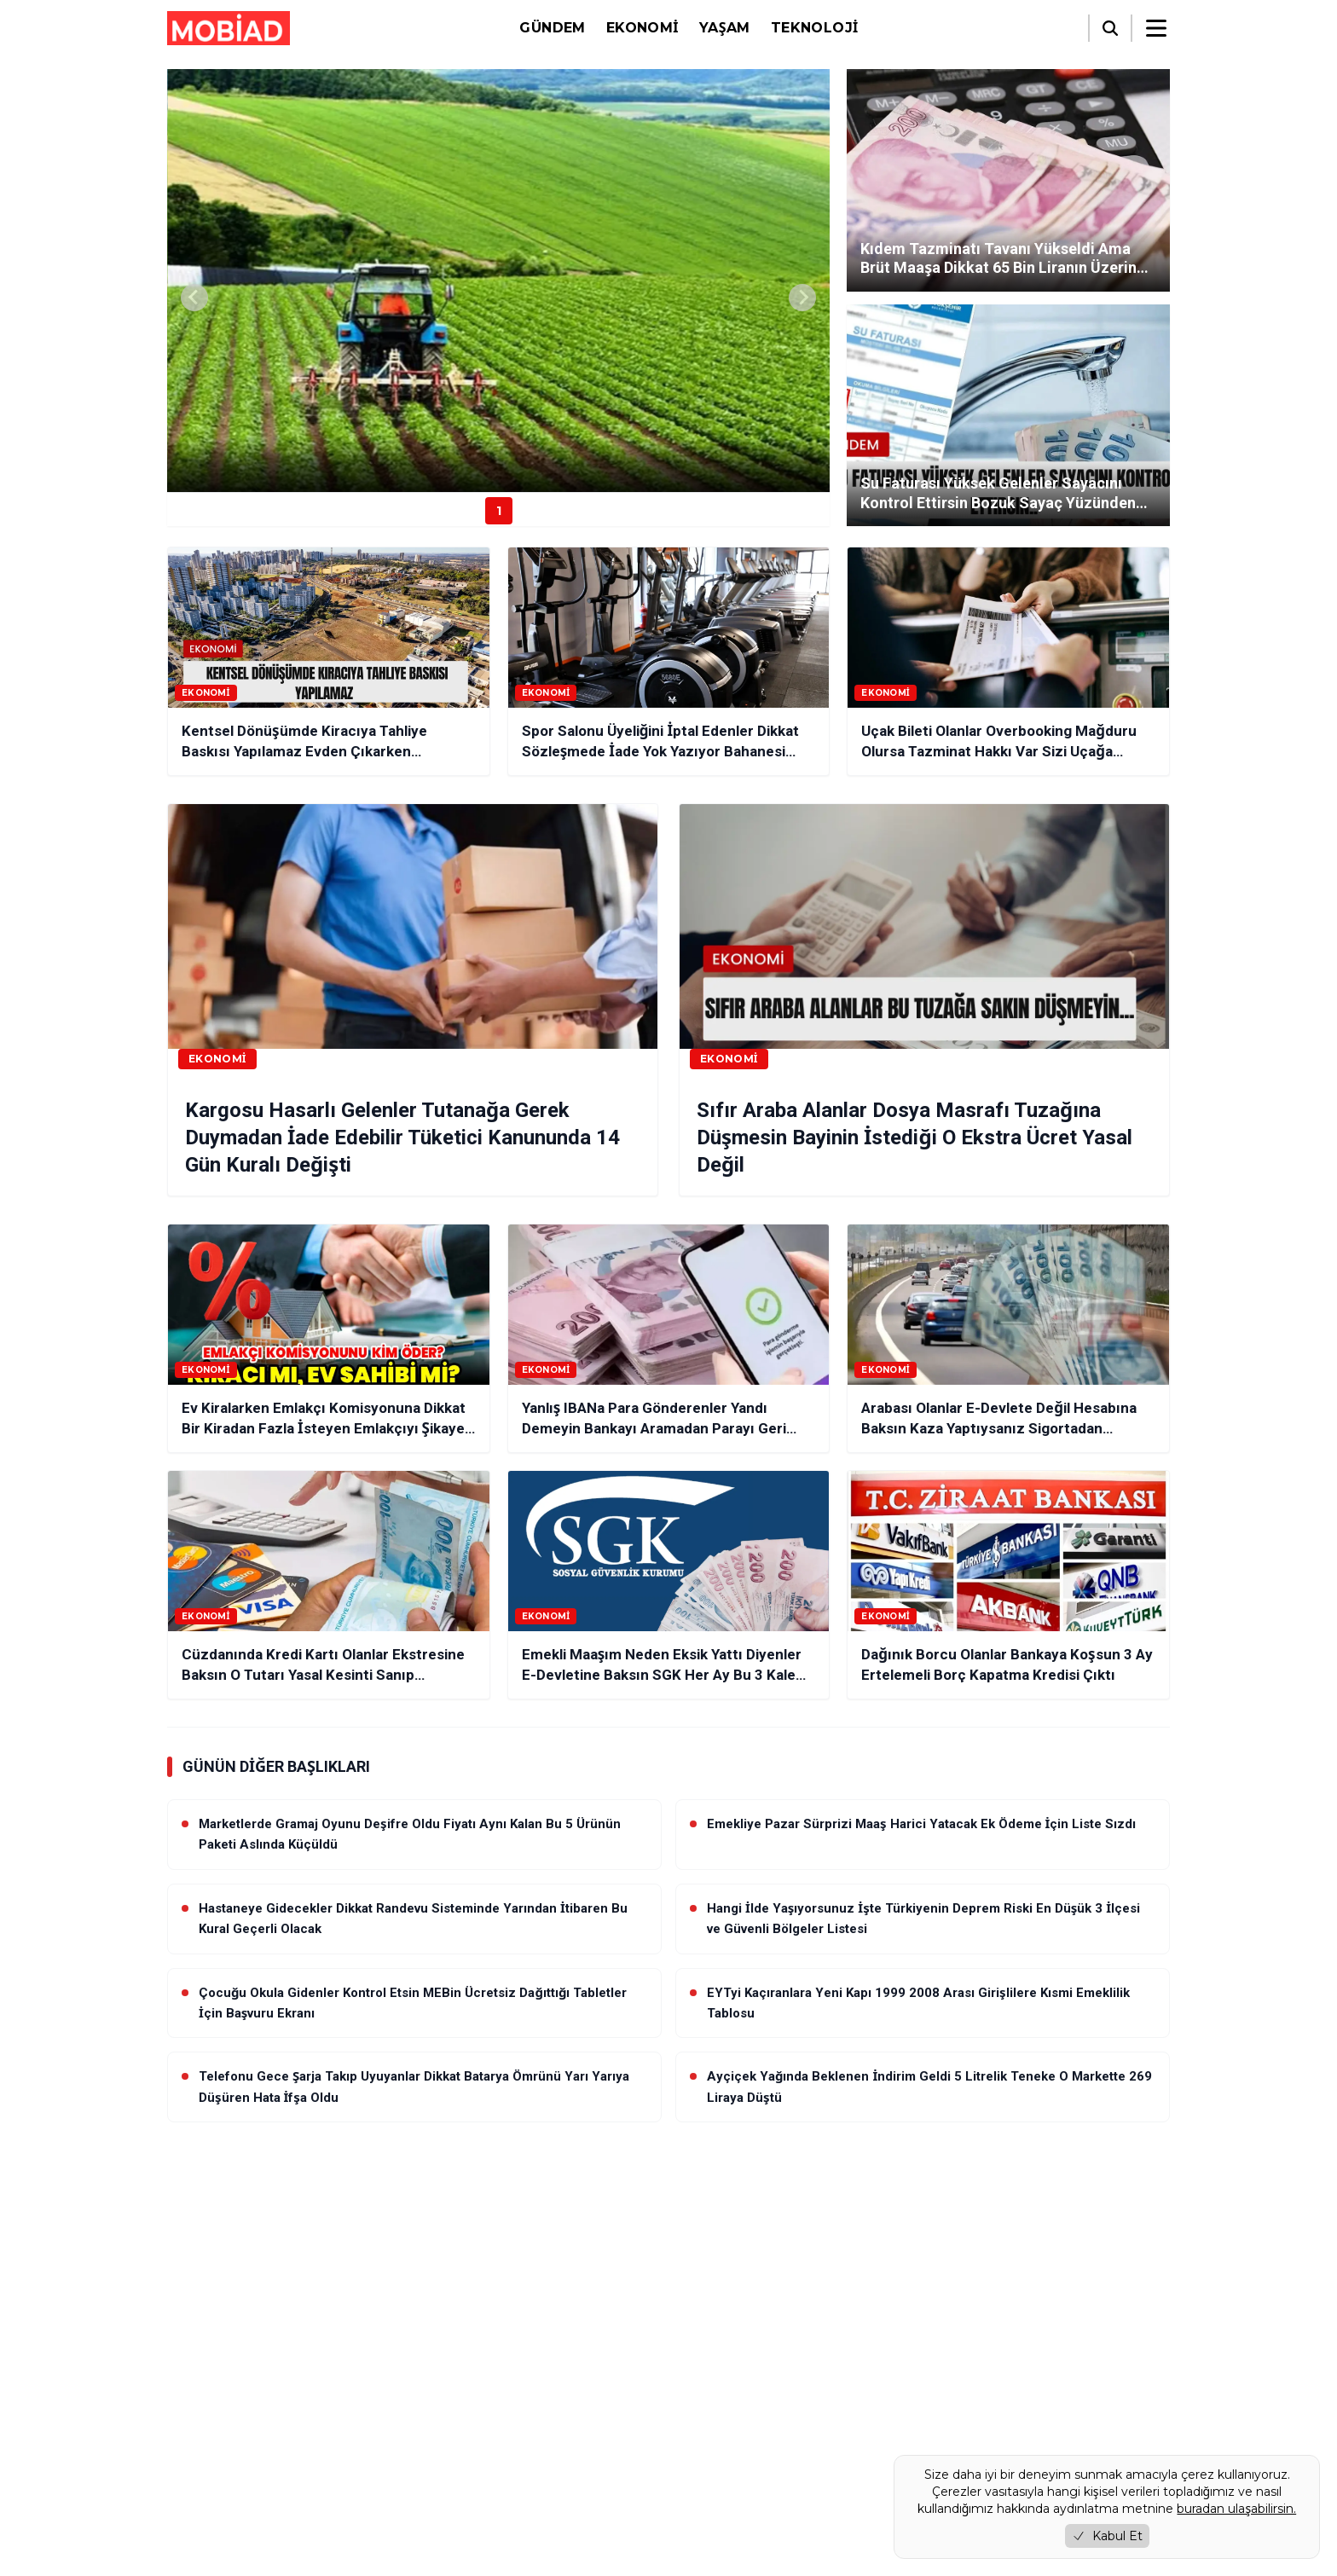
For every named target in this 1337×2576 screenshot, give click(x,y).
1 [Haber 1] (498, 510)
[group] (498, 280)
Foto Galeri (831, 2460)
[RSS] (361, 2406)
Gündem (552, 28)
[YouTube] (317, 2406)
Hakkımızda (457, 2396)
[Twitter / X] (228, 2406)
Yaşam (724, 28)
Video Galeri (716, 2460)
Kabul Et (1107, 2536)
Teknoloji (815, 28)
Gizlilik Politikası (469, 2443)
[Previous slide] (194, 297)
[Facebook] (184, 2406)
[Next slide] (802, 297)
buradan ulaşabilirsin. (1236, 2508)
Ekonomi (642, 28)
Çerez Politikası (467, 2467)
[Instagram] (273, 2406)
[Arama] (1110, 28)
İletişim (445, 2491)
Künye (442, 2419)
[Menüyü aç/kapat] (1156, 28)
